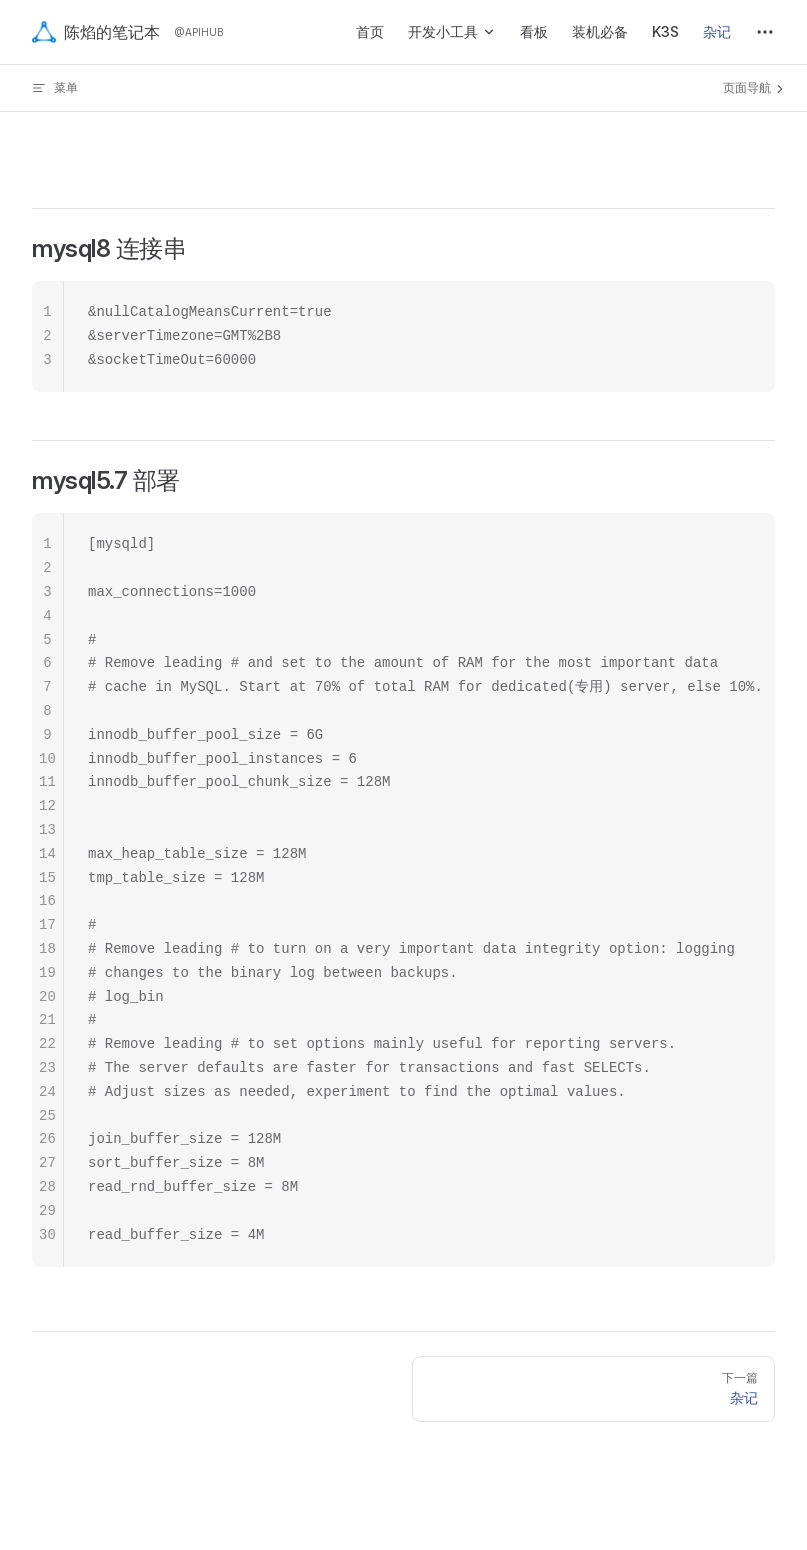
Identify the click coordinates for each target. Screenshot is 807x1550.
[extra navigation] (765, 32)
